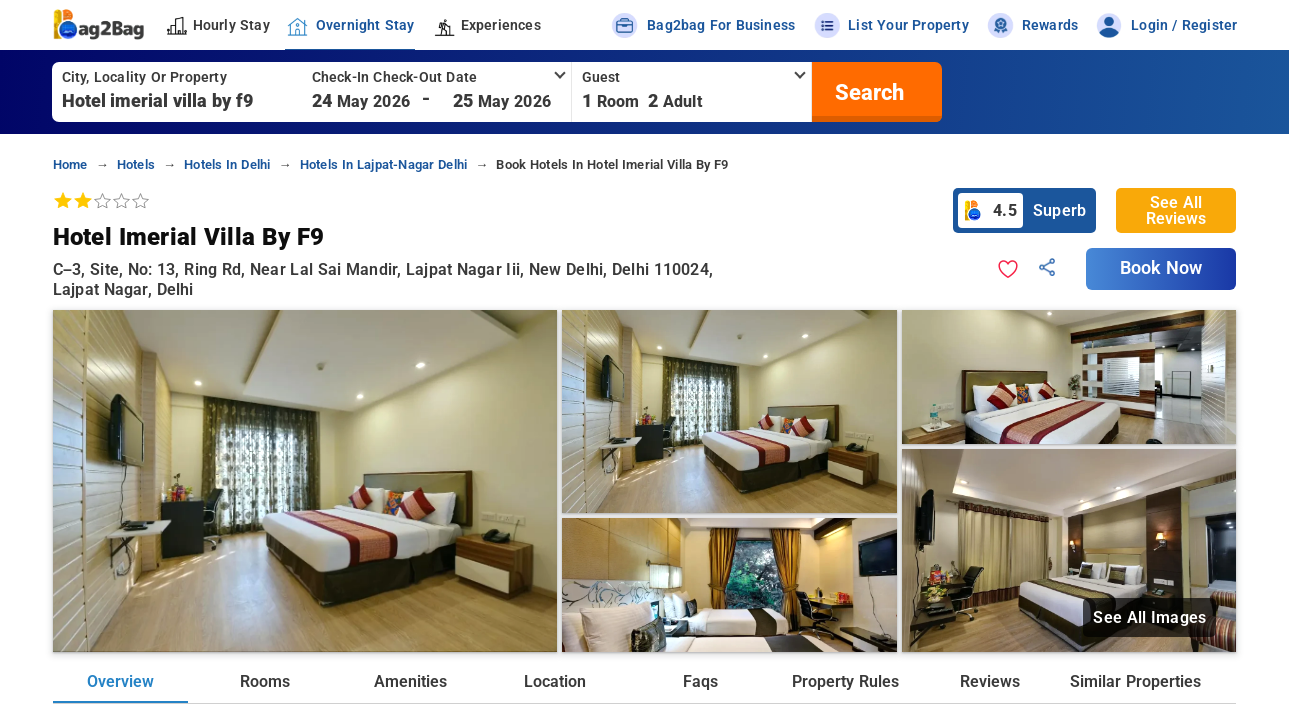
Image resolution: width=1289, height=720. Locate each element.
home (70, 164)
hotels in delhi (227, 164)
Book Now (1161, 268)
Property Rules (845, 681)
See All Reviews (1176, 210)
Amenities (410, 681)
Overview (120, 681)
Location (555, 681)
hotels (136, 164)
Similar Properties (1135, 681)
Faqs (700, 681)
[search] (867, 92)
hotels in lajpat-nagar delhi (383, 164)
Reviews (990, 681)
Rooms (265, 681)
